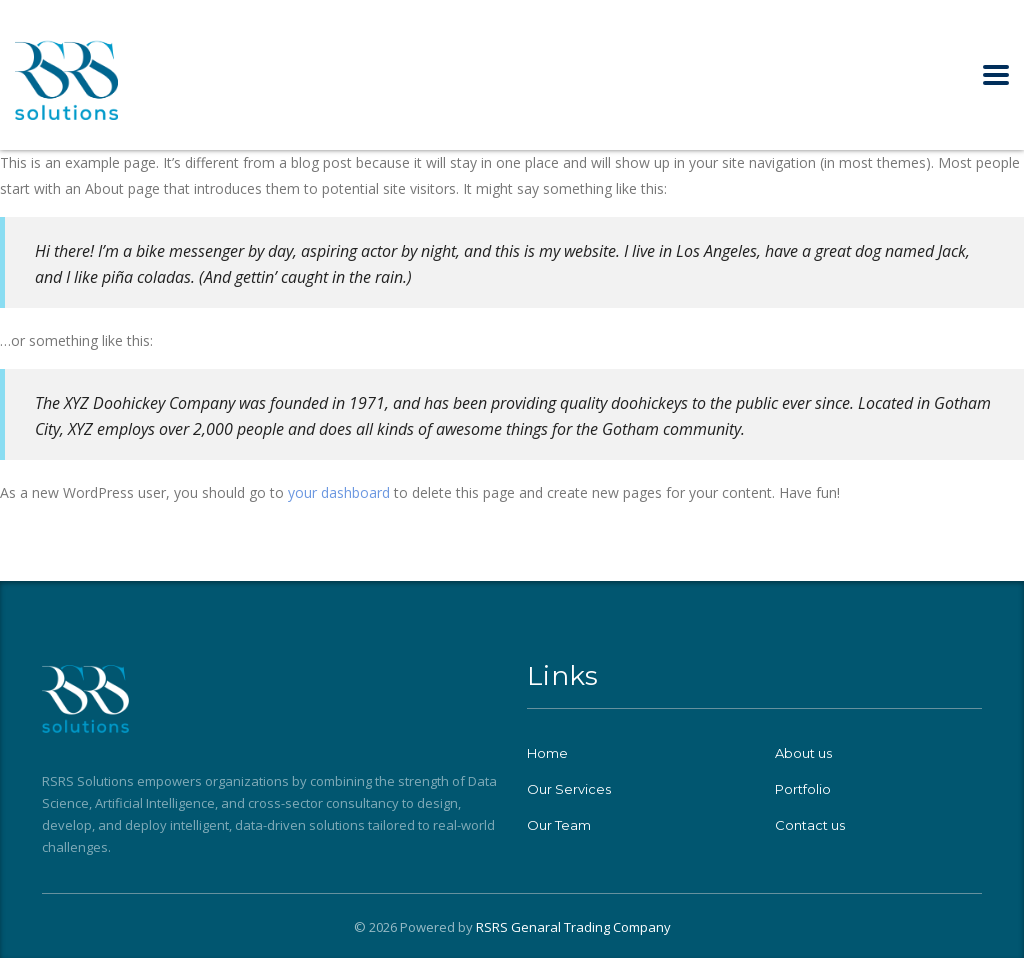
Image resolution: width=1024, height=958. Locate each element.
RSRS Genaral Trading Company (573, 927)
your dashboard (339, 492)
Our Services (569, 789)
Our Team (559, 825)
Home (547, 753)
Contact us (810, 825)
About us (803, 753)
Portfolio (803, 789)
